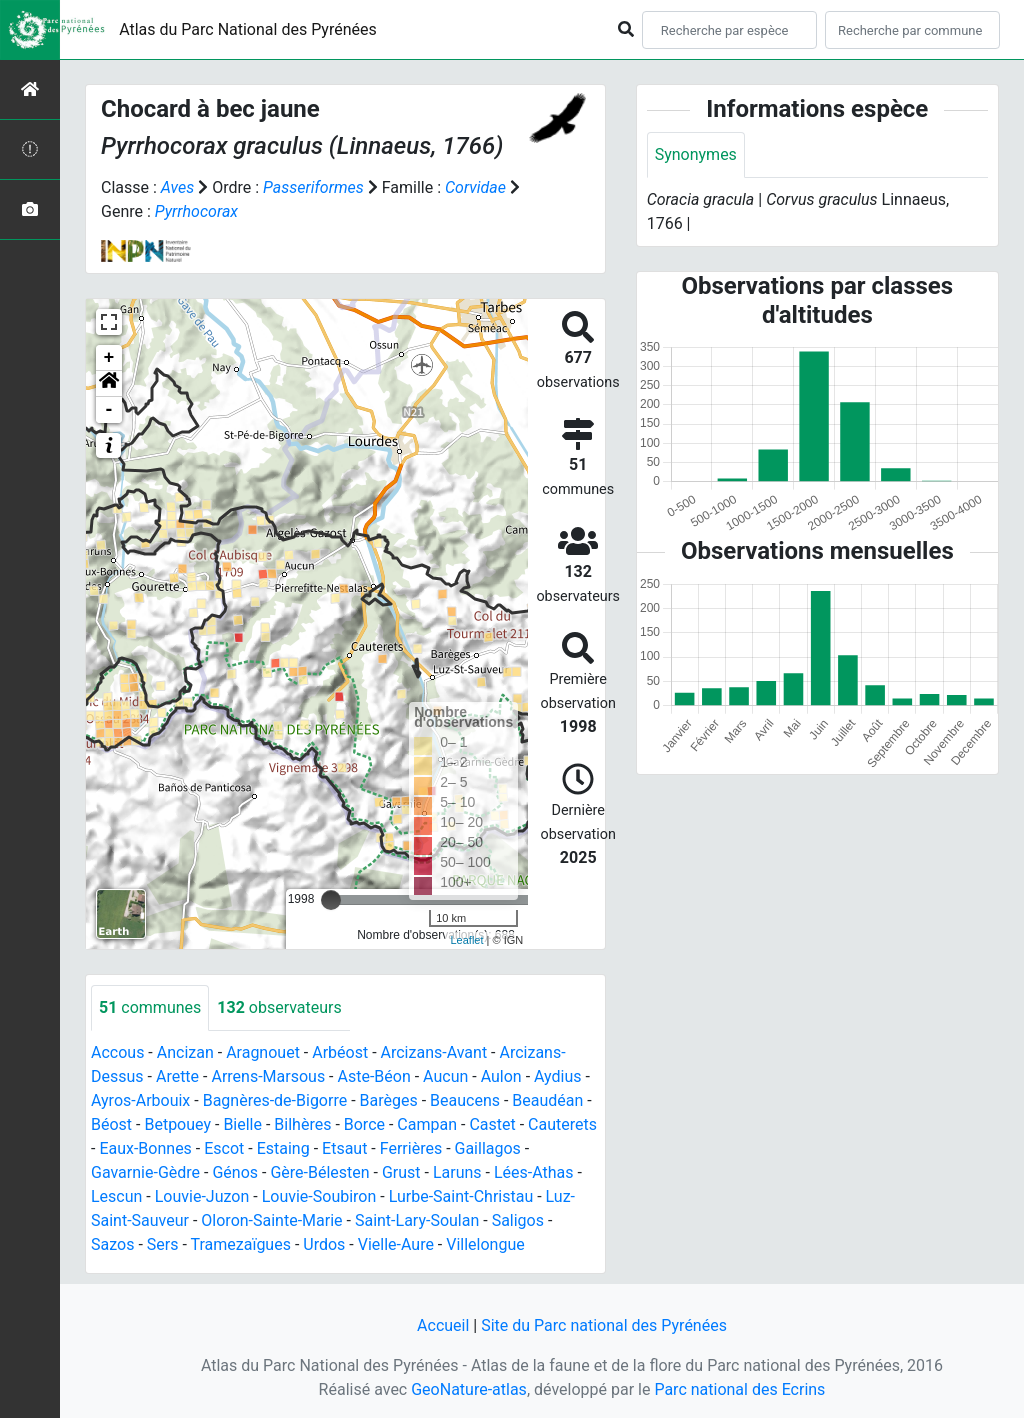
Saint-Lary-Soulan (417, 1220)
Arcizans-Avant (434, 1052)
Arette (177, 1076)
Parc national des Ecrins (739, 1389)
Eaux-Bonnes (145, 1148)
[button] (109, 384)
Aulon (501, 1076)
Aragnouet (263, 1052)
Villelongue (485, 1244)
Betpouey (177, 1124)
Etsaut (344, 1148)
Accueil (443, 1325)
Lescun (116, 1196)
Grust (401, 1172)
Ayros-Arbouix (140, 1100)
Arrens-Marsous (268, 1076)
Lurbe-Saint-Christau (461, 1196)
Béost (111, 1124)
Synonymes (696, 154)
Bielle (242, 1124)
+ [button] (109, 358)
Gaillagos (488, 1148)
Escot (224, 1148)
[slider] (331, 900)
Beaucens (465, 1100)
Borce (364, 1124)
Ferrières (411, 1148)
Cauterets (562, 1124)
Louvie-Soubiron (319, 1196)
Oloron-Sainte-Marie (271, 1220)
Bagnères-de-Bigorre (275, 1100)
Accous (117, 1052)
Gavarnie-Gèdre (145, 1172)
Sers (163, 1244)
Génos (235, 1172)
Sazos (112, 1244)
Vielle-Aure (396, 1244)
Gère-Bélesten (319, 1172)
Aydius (558, 1076)
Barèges (389, 1100)
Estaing (283, 1148)
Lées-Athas (534, 1172)
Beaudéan (547, 1100)
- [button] (109, 410)
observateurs (279, 1007)
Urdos (324, 1244)
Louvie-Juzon (202, 1196)
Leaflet (466, 940)
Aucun (445, 1076)
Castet (492, 1124)
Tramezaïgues (240, 1244)
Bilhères (302, 1124)
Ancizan (185, 1052)
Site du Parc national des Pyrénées (604, 1325)
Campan (427, 1124)
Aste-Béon (374, 1076)
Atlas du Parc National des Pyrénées (248, 29)
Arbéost (340, 1052)
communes (150, 1007)
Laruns (457, 1172)
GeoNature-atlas (469, 1389)
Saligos (518, 1220)
